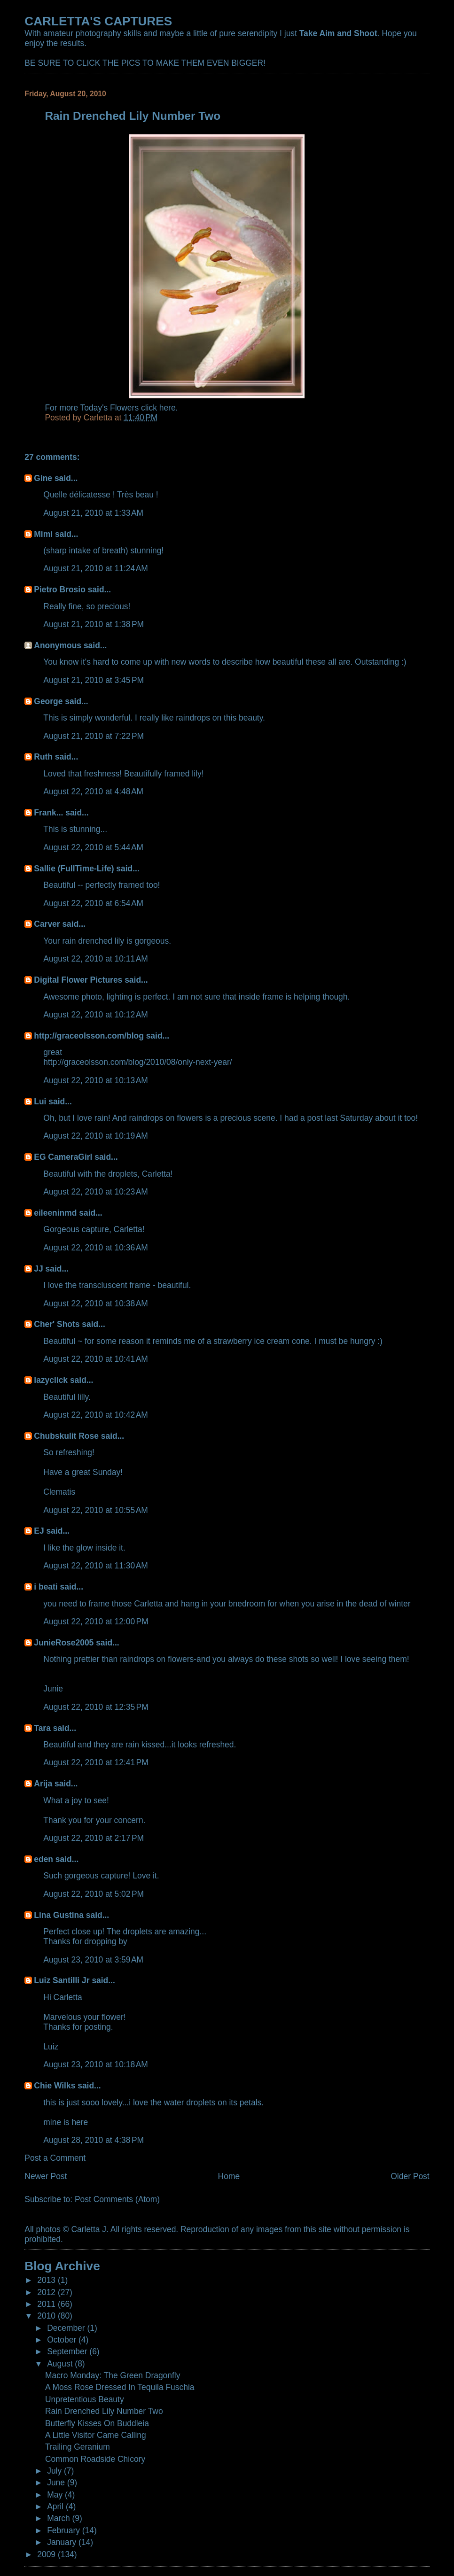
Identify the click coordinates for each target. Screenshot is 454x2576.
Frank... (48, 812)
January (62, 2542)
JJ (38, 1268)
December (67, 2328)
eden (43, 1859)
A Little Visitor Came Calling (95, 2435)
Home (229, 2176)
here (167, 407)
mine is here (65, 2122)
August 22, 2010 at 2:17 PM (93, 1838)
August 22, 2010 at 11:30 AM (95, 1565)
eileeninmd (55, 1213)
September (68, 2351)
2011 (47, 2304)
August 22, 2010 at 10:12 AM (95, 1014)
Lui (40, 1101)
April (56, 2506)
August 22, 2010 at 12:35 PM (95, 1707)
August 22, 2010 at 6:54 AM (93, 903)
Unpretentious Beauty (84, 2399)
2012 (47, 2292)
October (62, 2339)
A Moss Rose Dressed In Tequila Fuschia (120, 2387)
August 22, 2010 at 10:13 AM (95, 1080)
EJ (39, 1531)
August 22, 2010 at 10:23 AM (95, 1191)
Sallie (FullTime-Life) (74, 868)
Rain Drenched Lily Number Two (104, 2411)
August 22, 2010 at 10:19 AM (95, 1136)
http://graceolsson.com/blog (88, 1035)
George (48, 701)
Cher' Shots (56, 1324)
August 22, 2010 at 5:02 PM (93, 1894)
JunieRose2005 (64, 1642)
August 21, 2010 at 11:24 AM (95, 568)
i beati (45, 1586)
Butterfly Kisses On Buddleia (97, 2423)
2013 (47, 2280)
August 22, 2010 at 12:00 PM (95, 1621)
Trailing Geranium (77, 2447)
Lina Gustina (59, 1915)
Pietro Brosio (60, 589)
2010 (47, 2315)
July (55, 2470)
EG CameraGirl (63, 1157)
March (59, 2518)
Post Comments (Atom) (117, 2199)
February (64, 2530)
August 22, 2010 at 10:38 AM (95, 1303)
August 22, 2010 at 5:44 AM (93, 847)
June (57, 2482)
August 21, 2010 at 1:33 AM (93, 513)
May (56, 2494)
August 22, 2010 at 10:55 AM (95, 1510)
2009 (47, 2554)
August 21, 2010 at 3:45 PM (93, 680)
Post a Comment (55, 2158)
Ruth (43, 756)
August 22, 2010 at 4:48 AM (93, 791)
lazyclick (51, 1380)
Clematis (59, 1492)
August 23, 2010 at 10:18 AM (95, 2064)
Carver (47, 924)
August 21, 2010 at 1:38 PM (93, 624)
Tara (42, 1728)
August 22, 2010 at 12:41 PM (95, 1762)
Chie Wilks (56, 2085)
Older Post (410, 2176)
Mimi (43, 534)
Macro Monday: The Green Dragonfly (112, 2375)
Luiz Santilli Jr (61, 1980)
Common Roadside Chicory (95, 2459)
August (61, 2363)
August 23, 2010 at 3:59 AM (93, 1959)
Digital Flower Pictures (78, 980)
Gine (43, 478)
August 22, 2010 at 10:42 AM (95, 1415)
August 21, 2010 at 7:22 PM (93, 736)
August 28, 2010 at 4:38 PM (93, 2140)
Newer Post (45, 2176)
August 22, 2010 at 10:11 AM (95, 958)
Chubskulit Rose (66, 1436)
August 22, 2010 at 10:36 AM (95, 1247)
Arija (43, 1783)
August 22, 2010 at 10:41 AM (95, 1359)
